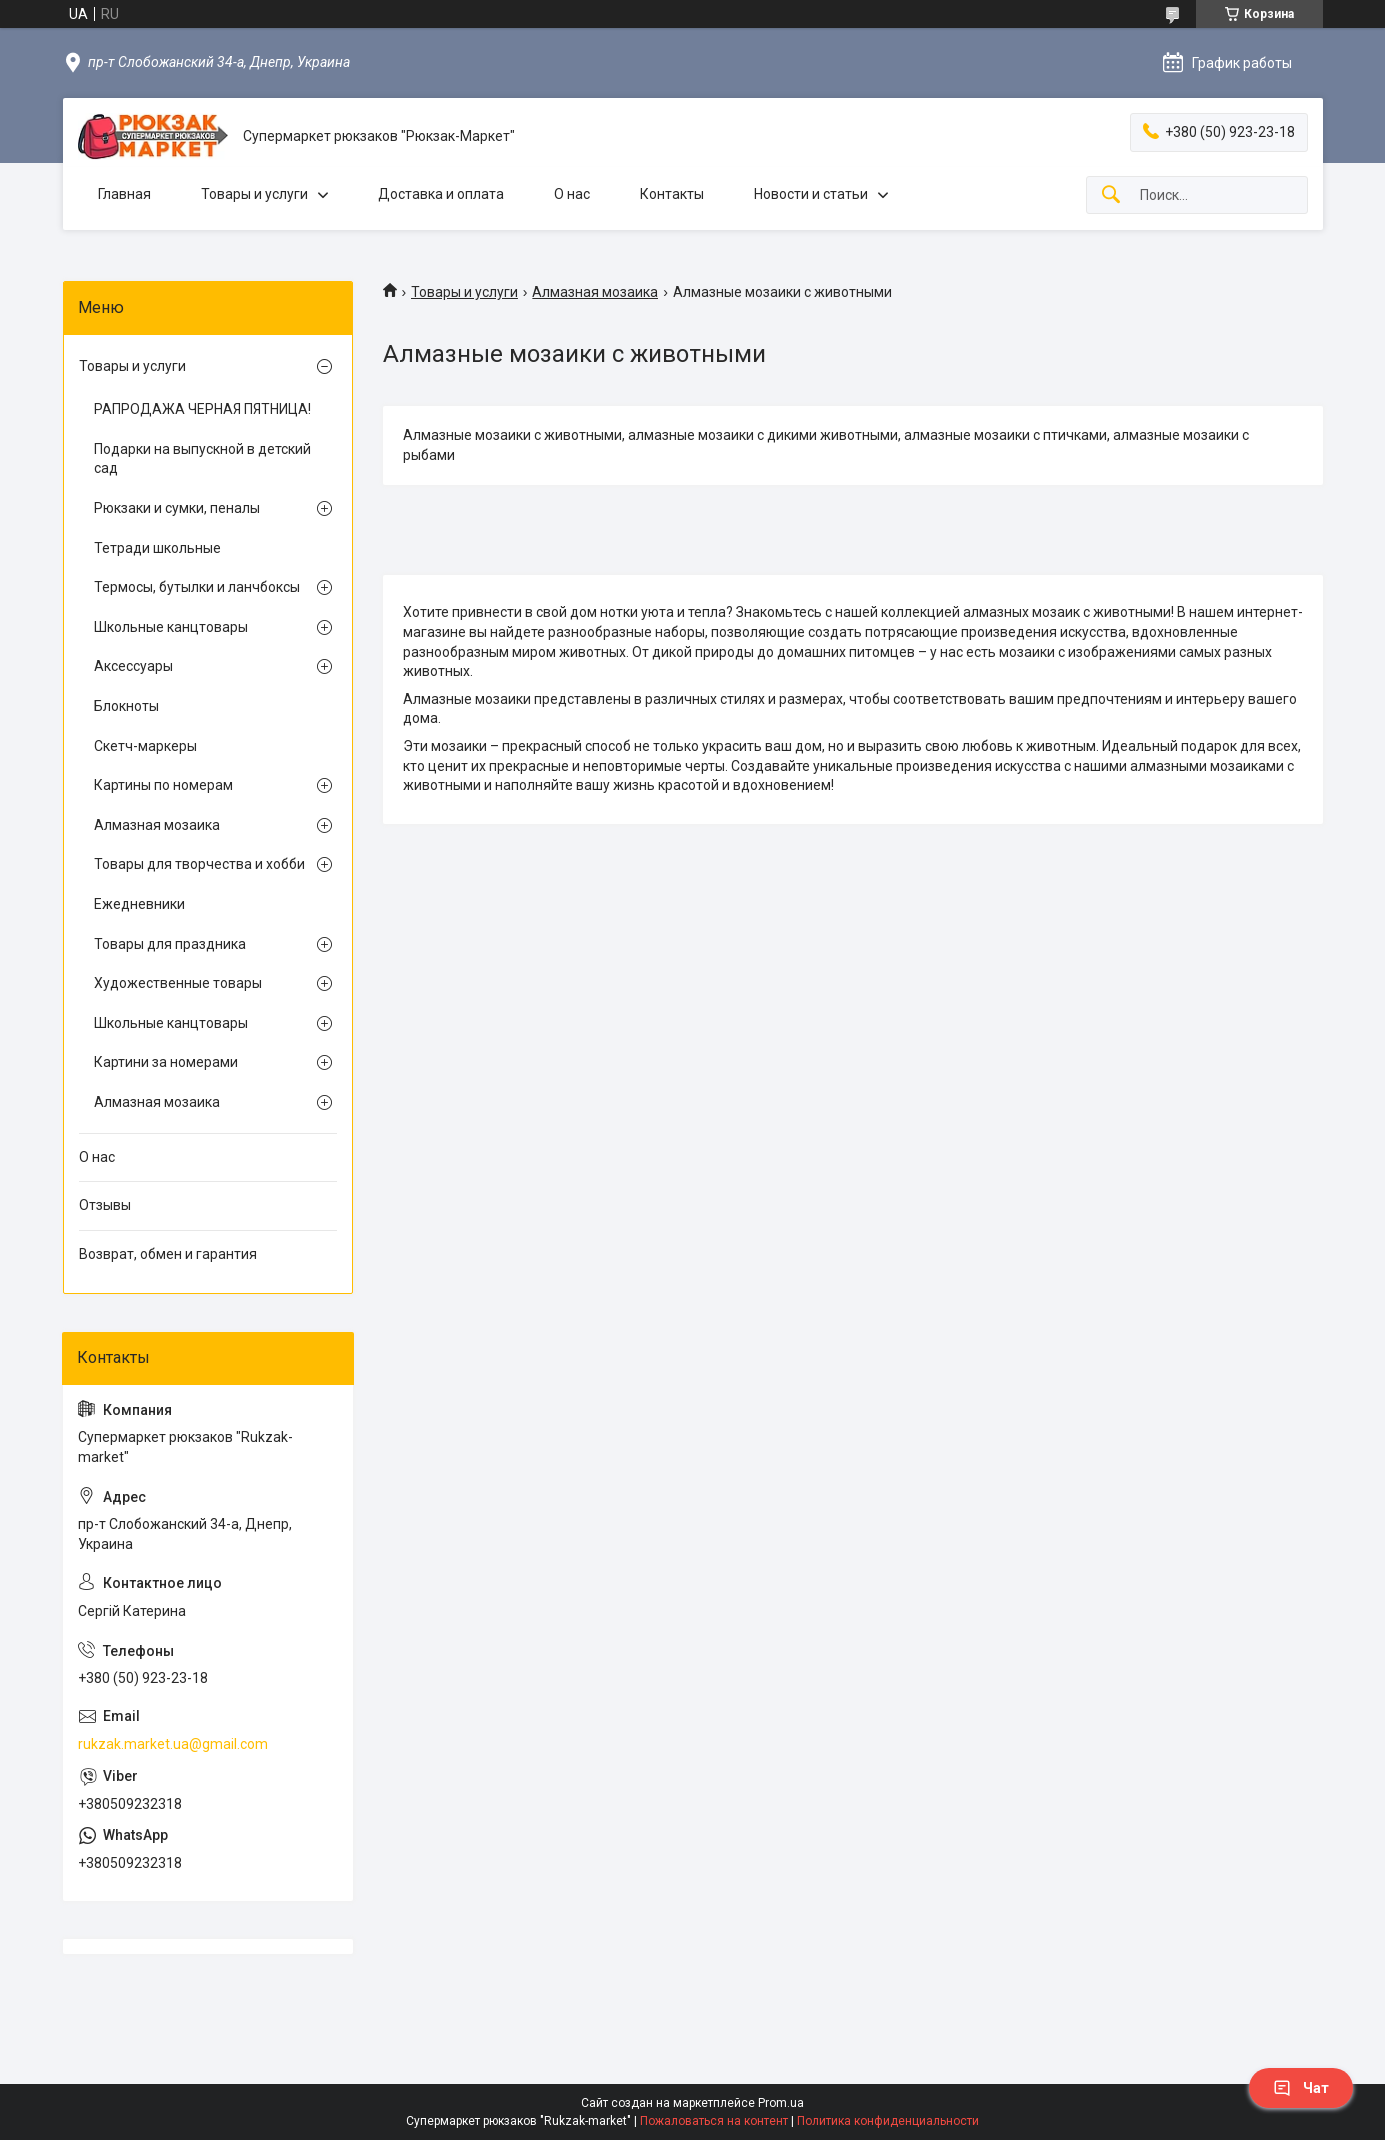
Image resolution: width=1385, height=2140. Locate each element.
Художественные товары (178, 983)
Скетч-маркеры (145, 746)
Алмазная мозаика (595, 292)
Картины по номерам (163, 785)
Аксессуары (133, 666)
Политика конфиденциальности (888, 2121)
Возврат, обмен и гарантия (168, 1254)
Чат (1301, 2088)
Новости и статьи (811, 194)
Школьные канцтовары (171, 627)
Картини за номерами (166, 1062)
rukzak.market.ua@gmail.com (173, 1744)
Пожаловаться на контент (714, 2121)
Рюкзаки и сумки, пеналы (177, 508)
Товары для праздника (170, 944)
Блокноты (126, 706)
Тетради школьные (157, 548)
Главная (124, 194)
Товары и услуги (254, 194)
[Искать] (1111, 195)
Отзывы (105, 1205)
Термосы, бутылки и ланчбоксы (197, 587)
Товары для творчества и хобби (199, 864)
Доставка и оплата (441, 194)
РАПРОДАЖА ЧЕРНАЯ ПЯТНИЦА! (202, 409)
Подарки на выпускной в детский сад (202, 459)
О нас (572, 194)
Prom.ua (781, 2103)
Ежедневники (139, 904)
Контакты (672, 194)
